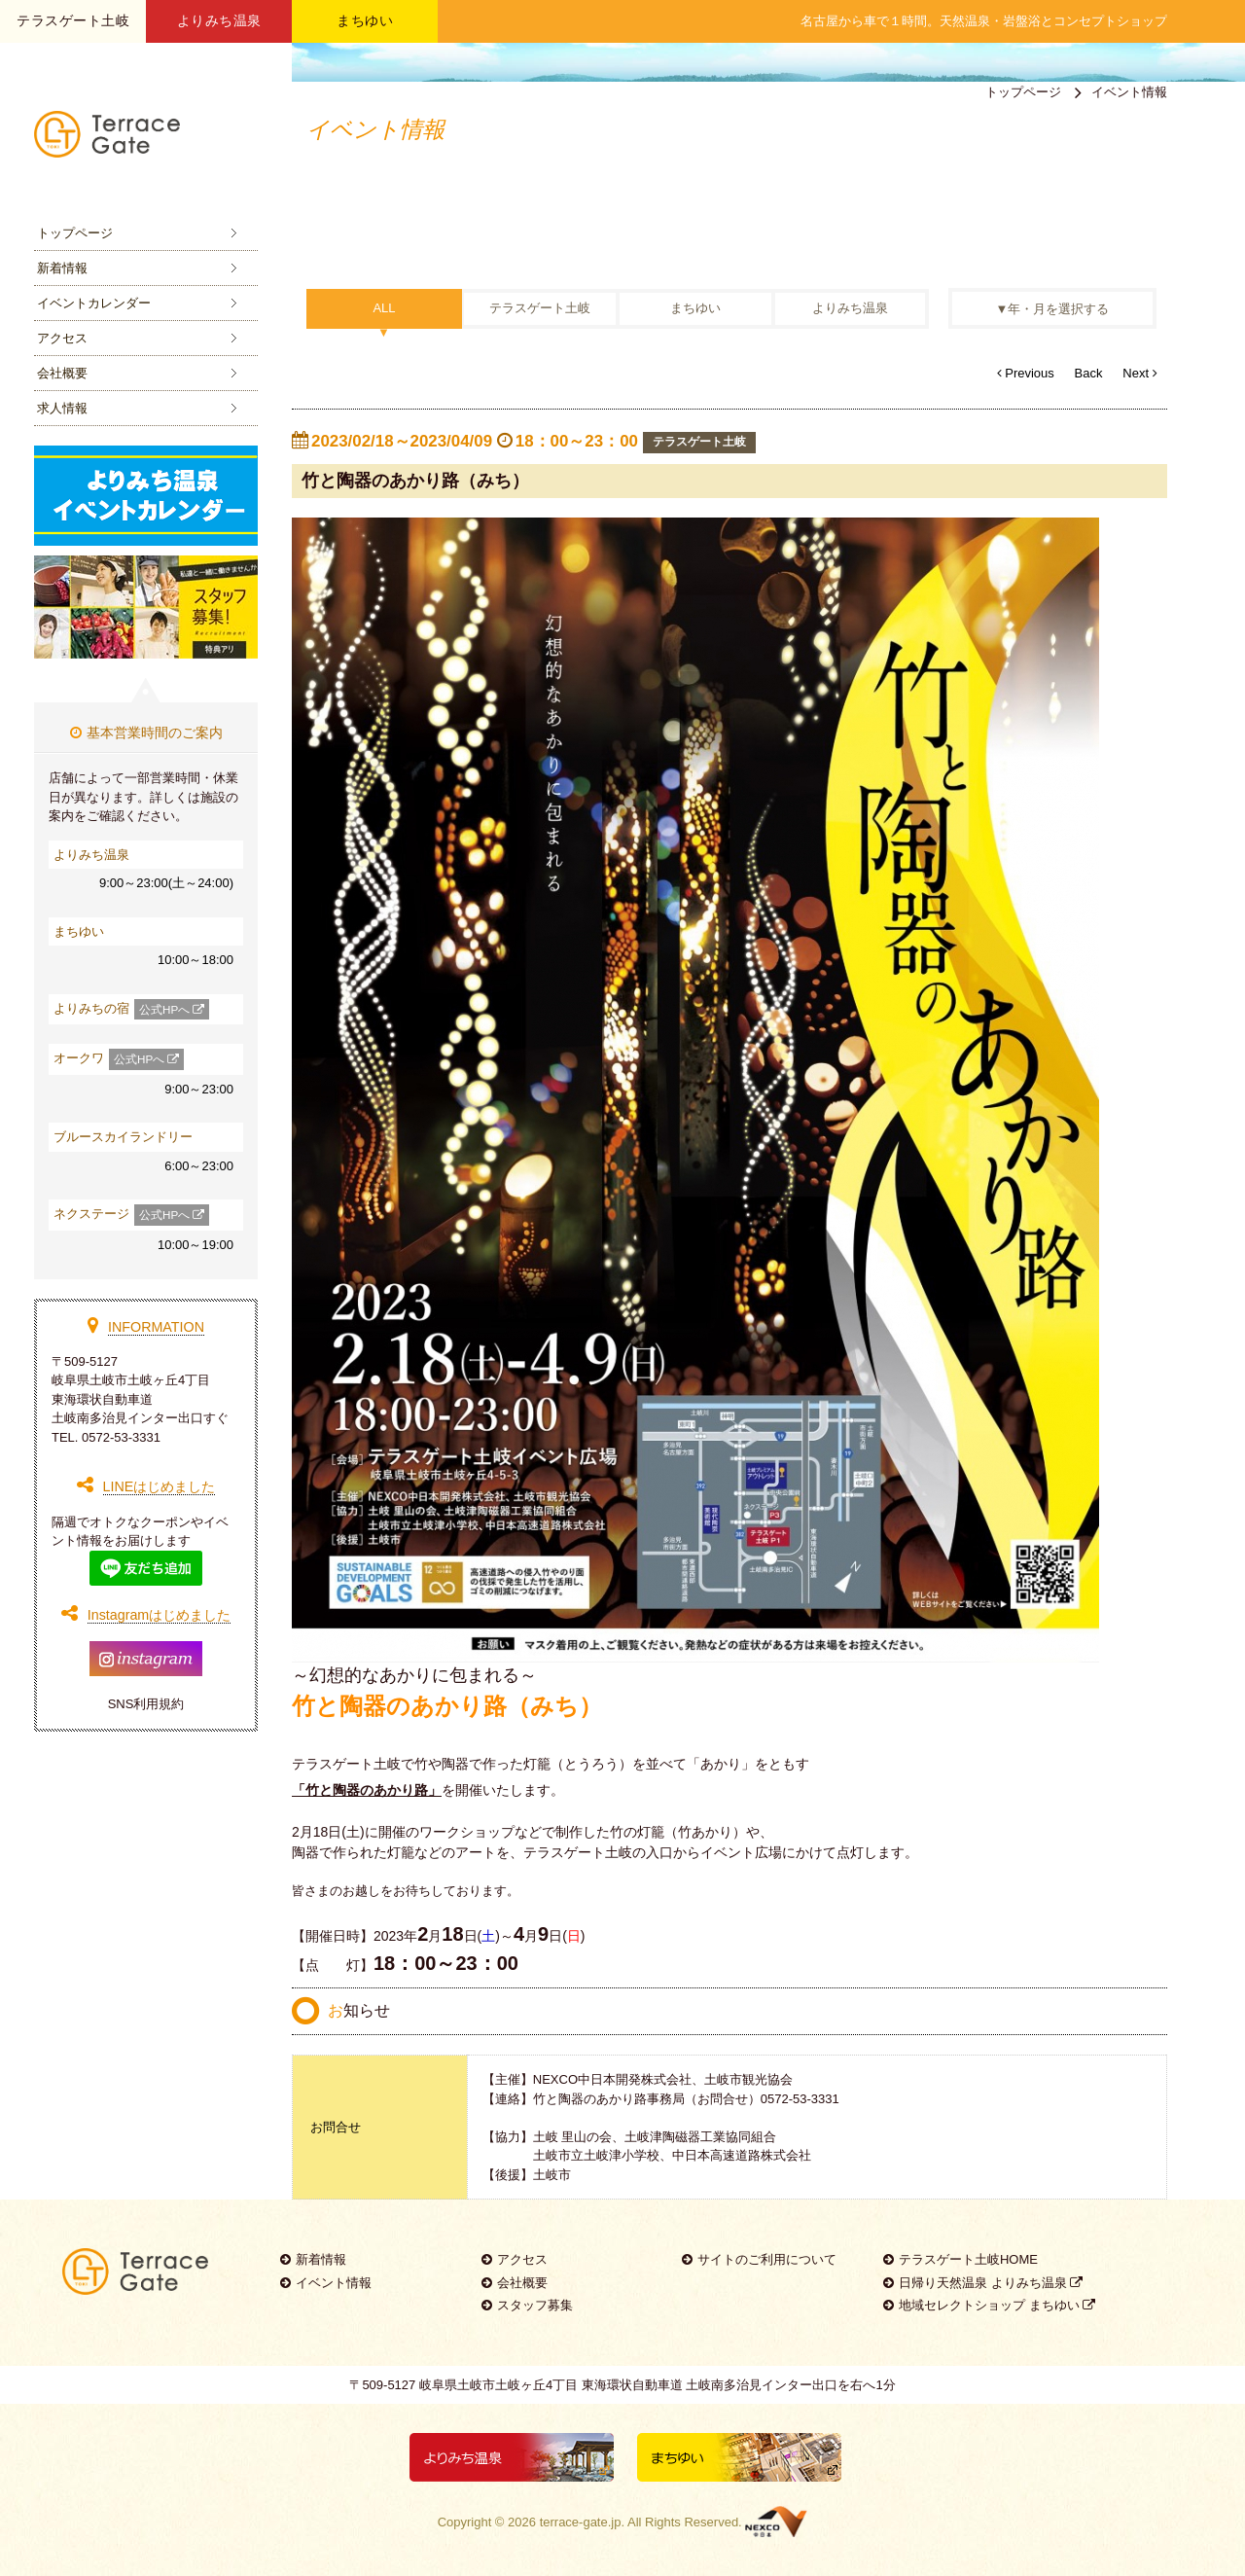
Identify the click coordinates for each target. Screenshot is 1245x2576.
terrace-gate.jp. (582, 2522)
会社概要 (62, 373)
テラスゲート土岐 (539, 309)
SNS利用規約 (146, 1704)
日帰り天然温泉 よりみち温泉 (983, 2282)
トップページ (75, 233)
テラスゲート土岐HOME (960, 2259)
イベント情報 (326, 2282)
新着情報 (62, 268)
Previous (1025, 373)
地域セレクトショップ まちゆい (989, 2305)
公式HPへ (171, 1010)
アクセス (62, 338)
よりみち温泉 (219, 20)
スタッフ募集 (527, 2305)
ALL (384, 309)
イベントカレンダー (94, 303)
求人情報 (62, 408)
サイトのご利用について (759, 2259)
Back (1089, 373)
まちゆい (365, 20)
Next (1139, 373)
